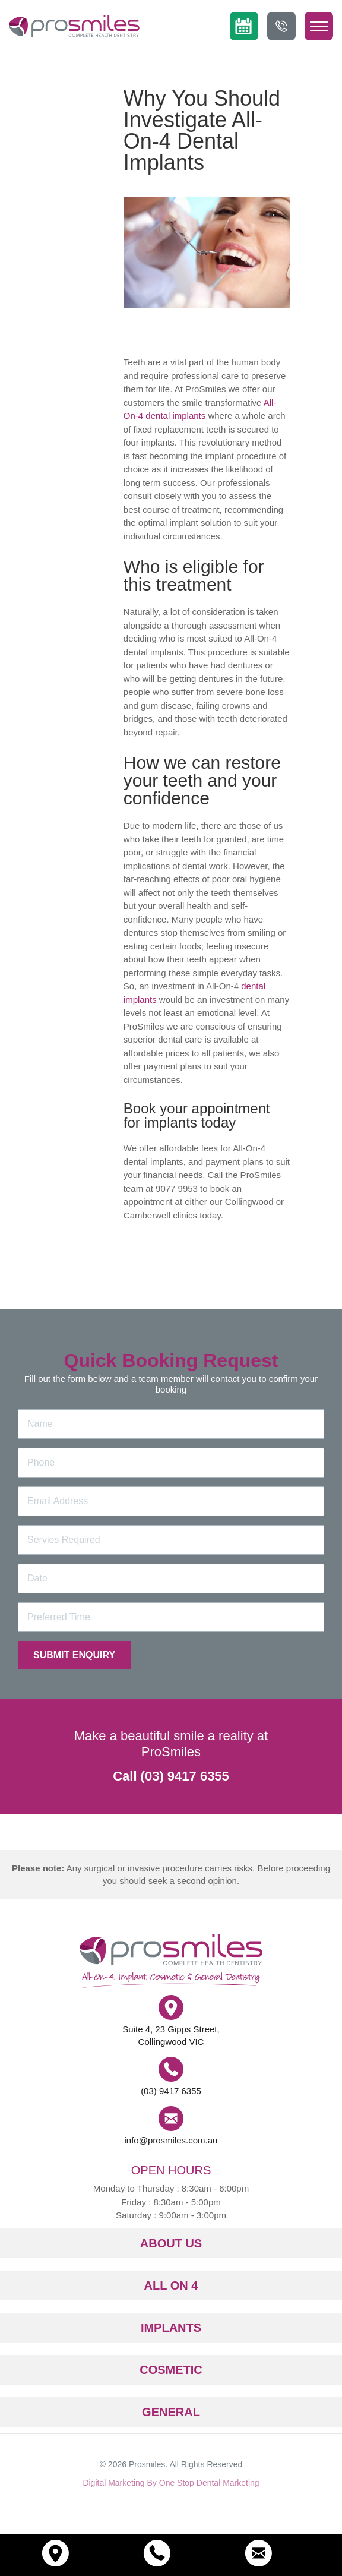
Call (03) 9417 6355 (171, 1776)
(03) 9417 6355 (171, 2091)
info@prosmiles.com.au (171, 2140)
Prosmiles (147, 2464)
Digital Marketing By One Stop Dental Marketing (171, 2482)
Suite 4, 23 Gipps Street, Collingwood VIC (170, 2035)
